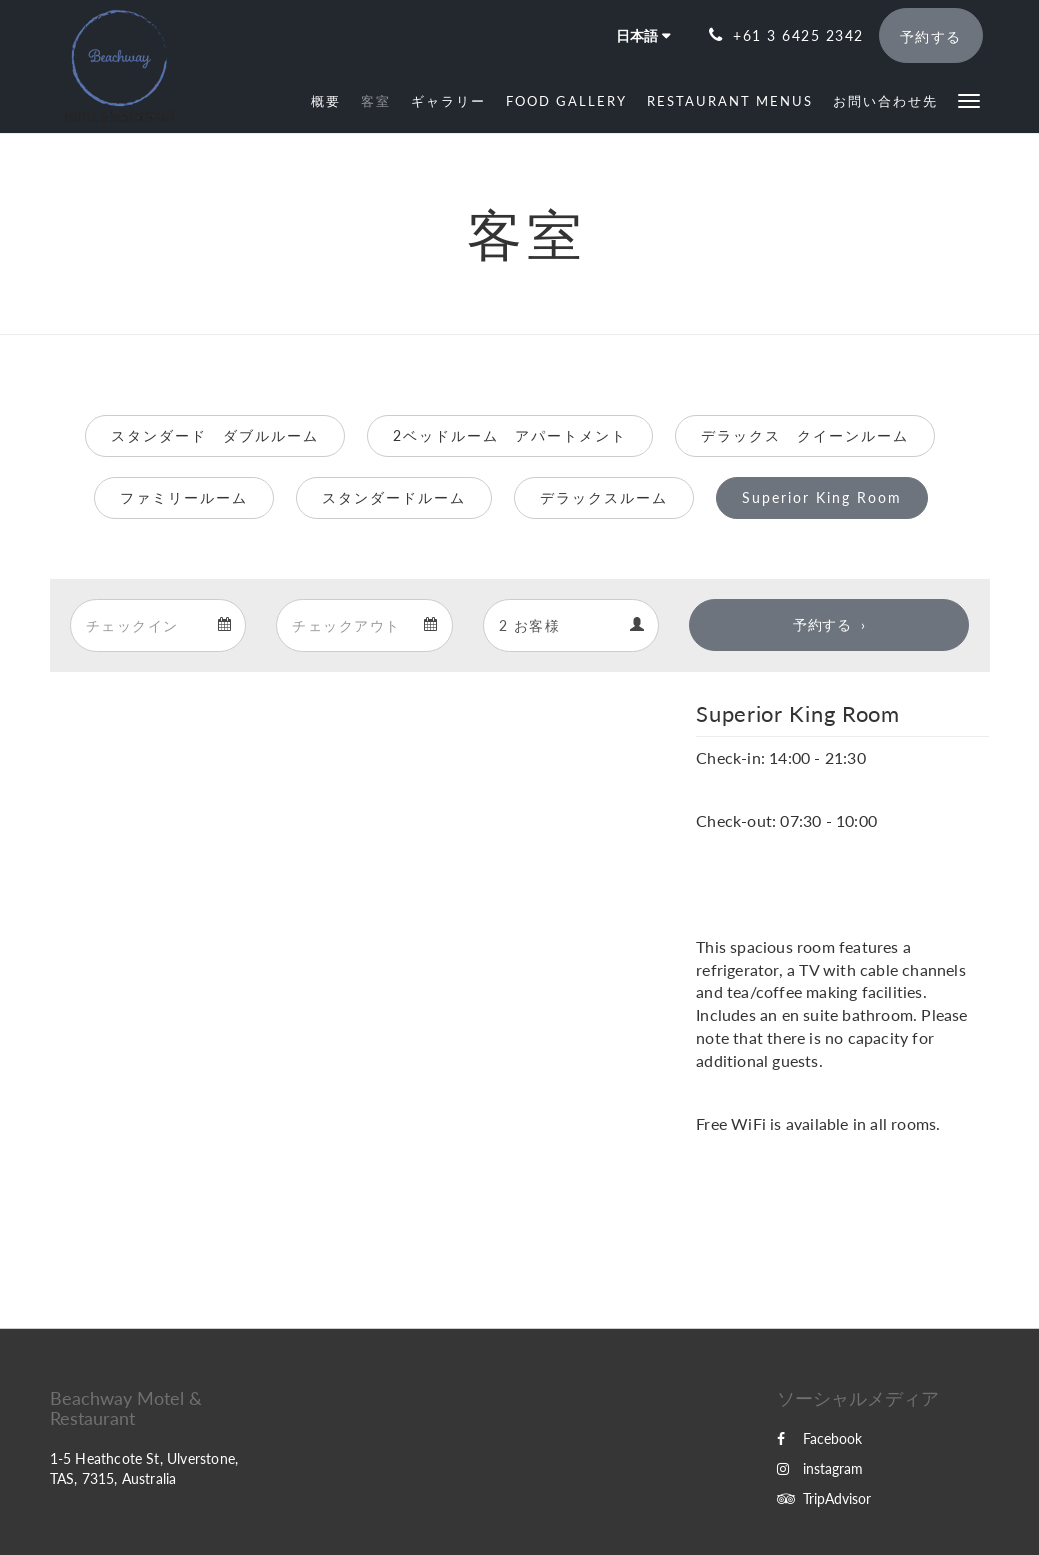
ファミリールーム (184, 497)
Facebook (819, 1438)
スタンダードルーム (394, 497)
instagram (820, 1468)
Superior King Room (822, 497)
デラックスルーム (604, 497)
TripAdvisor (824, 1498)
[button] (969, 99)
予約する (822, 624)
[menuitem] (326, 101)
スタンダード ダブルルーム (215, 435)
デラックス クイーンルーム (805, 435)
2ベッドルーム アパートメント (510, 435)
